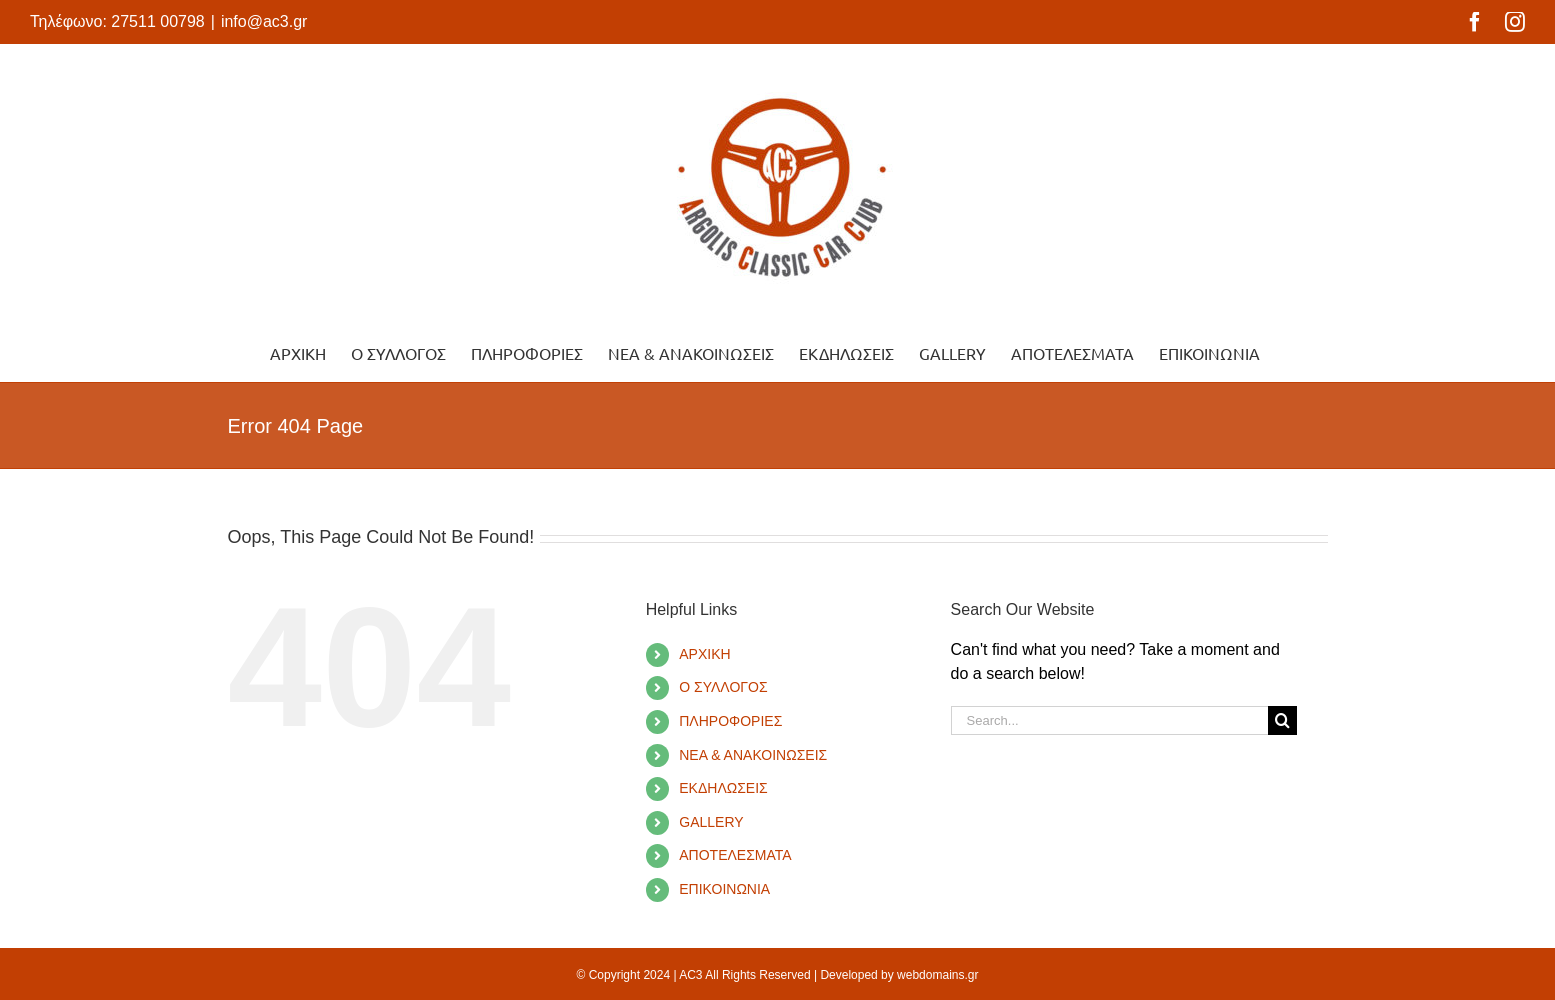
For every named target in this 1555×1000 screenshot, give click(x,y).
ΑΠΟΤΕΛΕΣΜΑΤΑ (735, 855)
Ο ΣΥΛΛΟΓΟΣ (723, 687)
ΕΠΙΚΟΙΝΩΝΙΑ (724, 889)
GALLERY (711, 822)
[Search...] (1110, 720)
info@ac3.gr (264, 21)
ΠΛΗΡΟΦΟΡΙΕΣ (730, 721)
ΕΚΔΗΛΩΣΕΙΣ (723, 788)
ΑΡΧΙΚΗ (704, 654)
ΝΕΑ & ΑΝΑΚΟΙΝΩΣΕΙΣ (753, 755)
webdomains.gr (937, 975)
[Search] (1282, 720)
